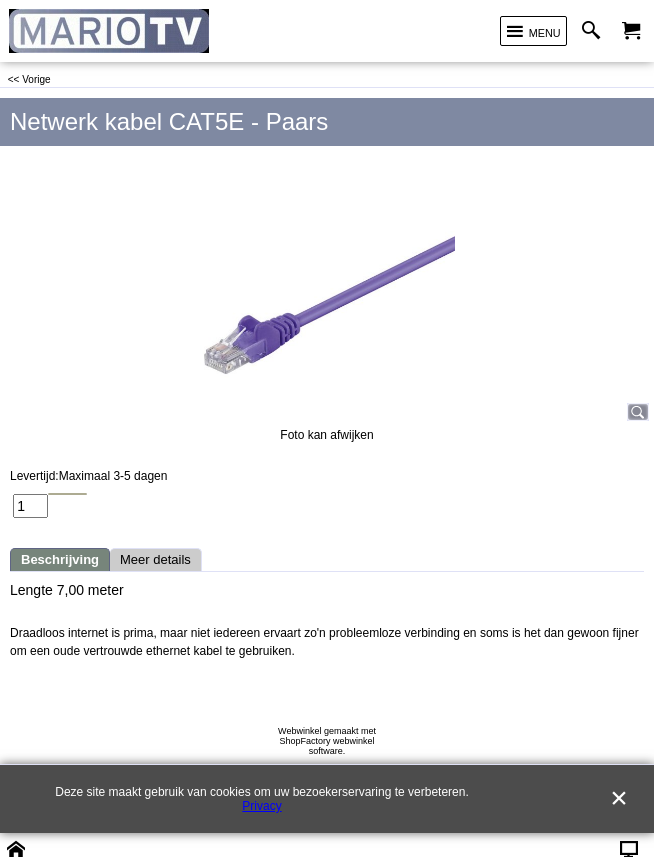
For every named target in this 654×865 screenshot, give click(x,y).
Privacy (261, 806)
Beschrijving (60, 559)
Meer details (155, 559)
